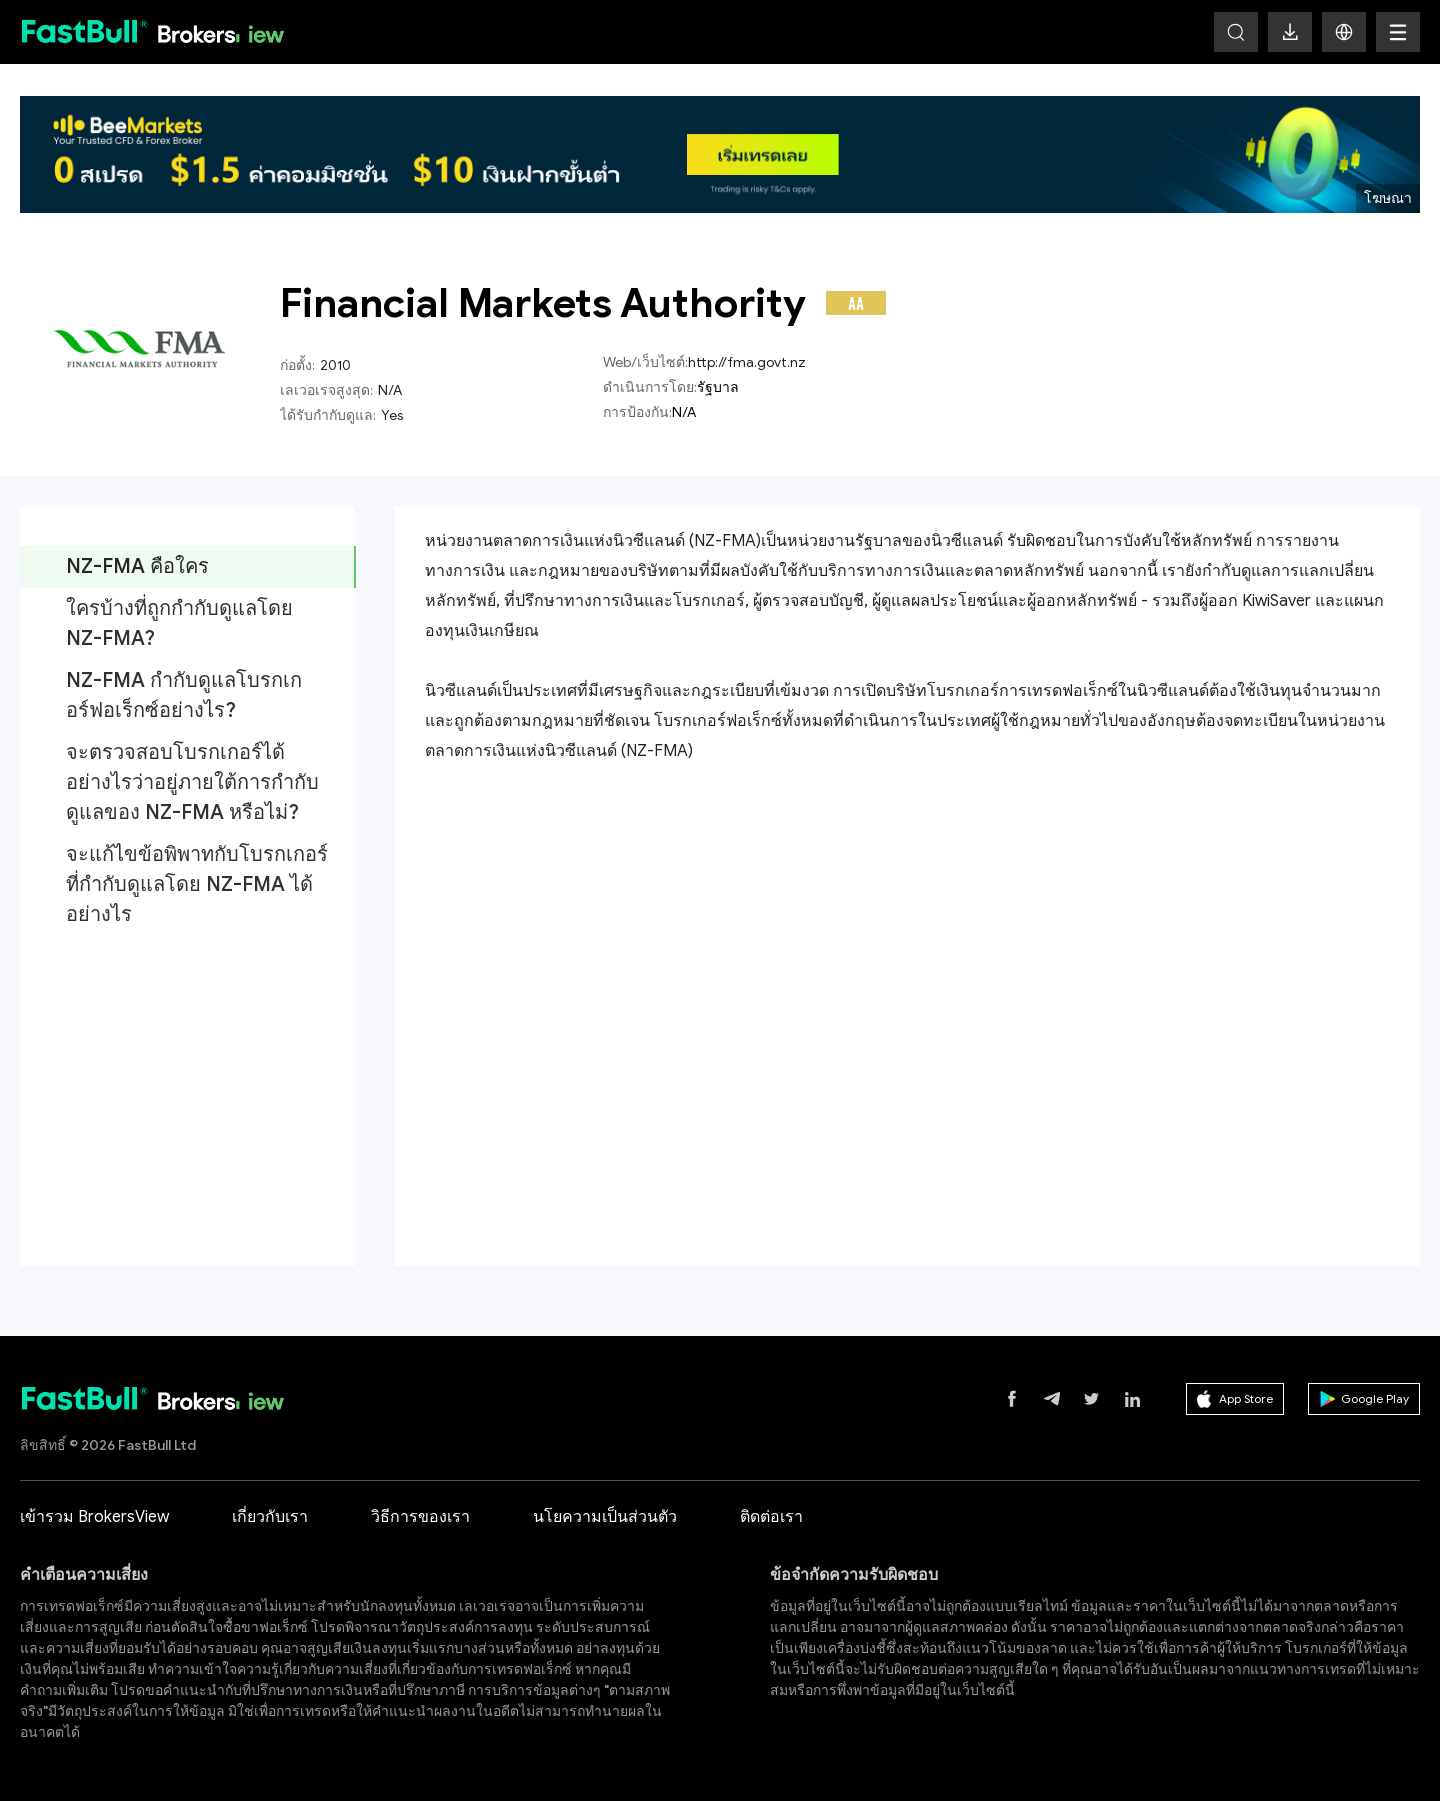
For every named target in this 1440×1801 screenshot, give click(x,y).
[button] (1344, 32)
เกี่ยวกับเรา (270, 1517)
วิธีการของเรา (420, 1517)
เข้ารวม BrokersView (94, 1517)
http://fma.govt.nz (747, 362)
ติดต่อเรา (771, 1517)
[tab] (187, 567)
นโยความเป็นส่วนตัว (605, 1517)
